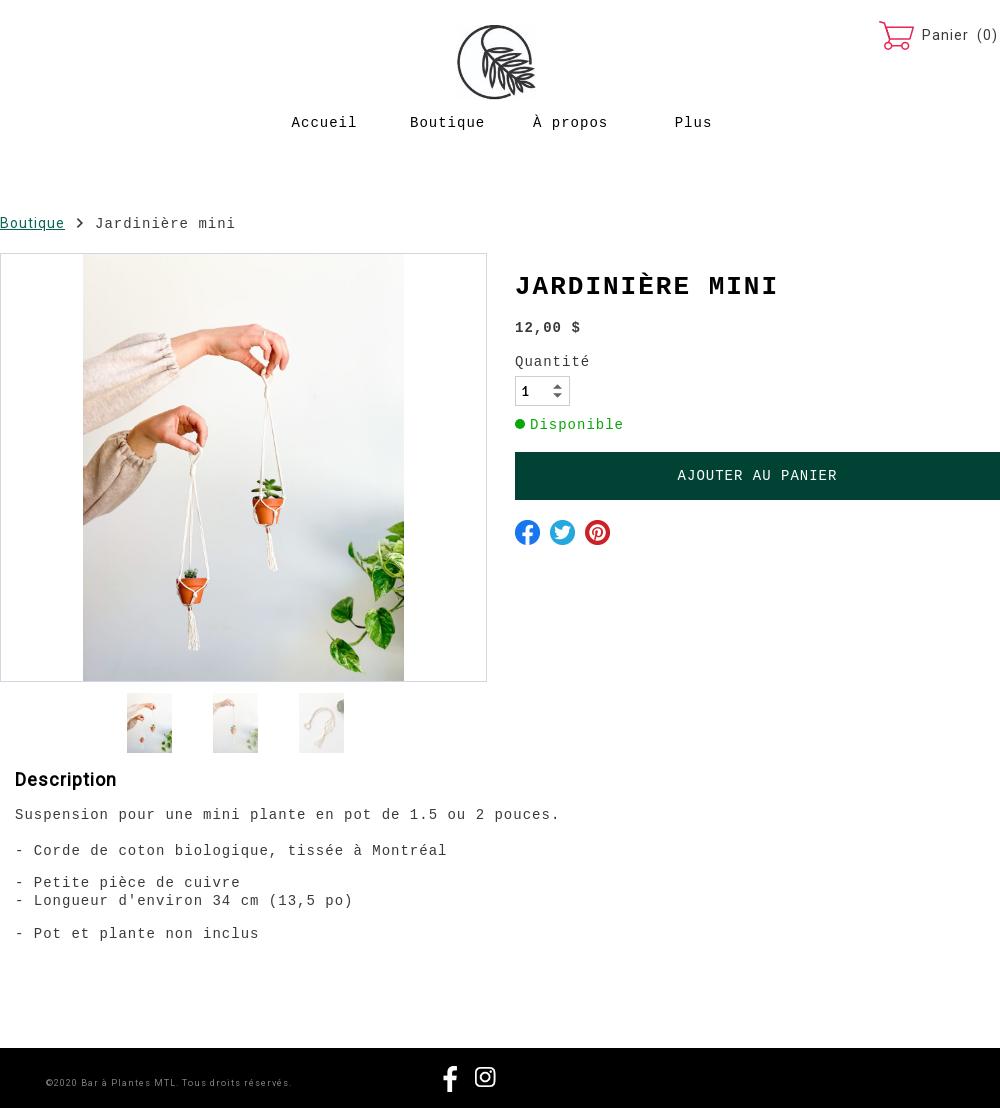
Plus (694, 123)
